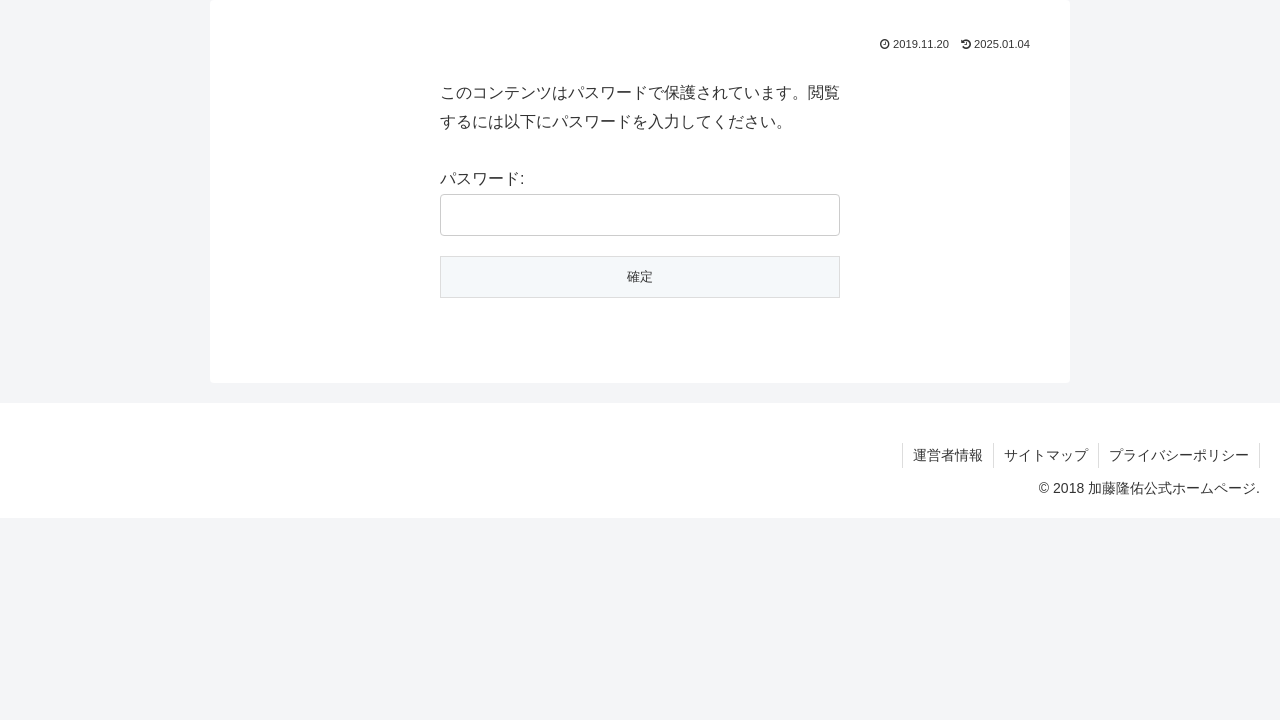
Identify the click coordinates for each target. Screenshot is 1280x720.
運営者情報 (948, 455)
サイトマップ (1046, 455)
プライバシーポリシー (1179, 455)
